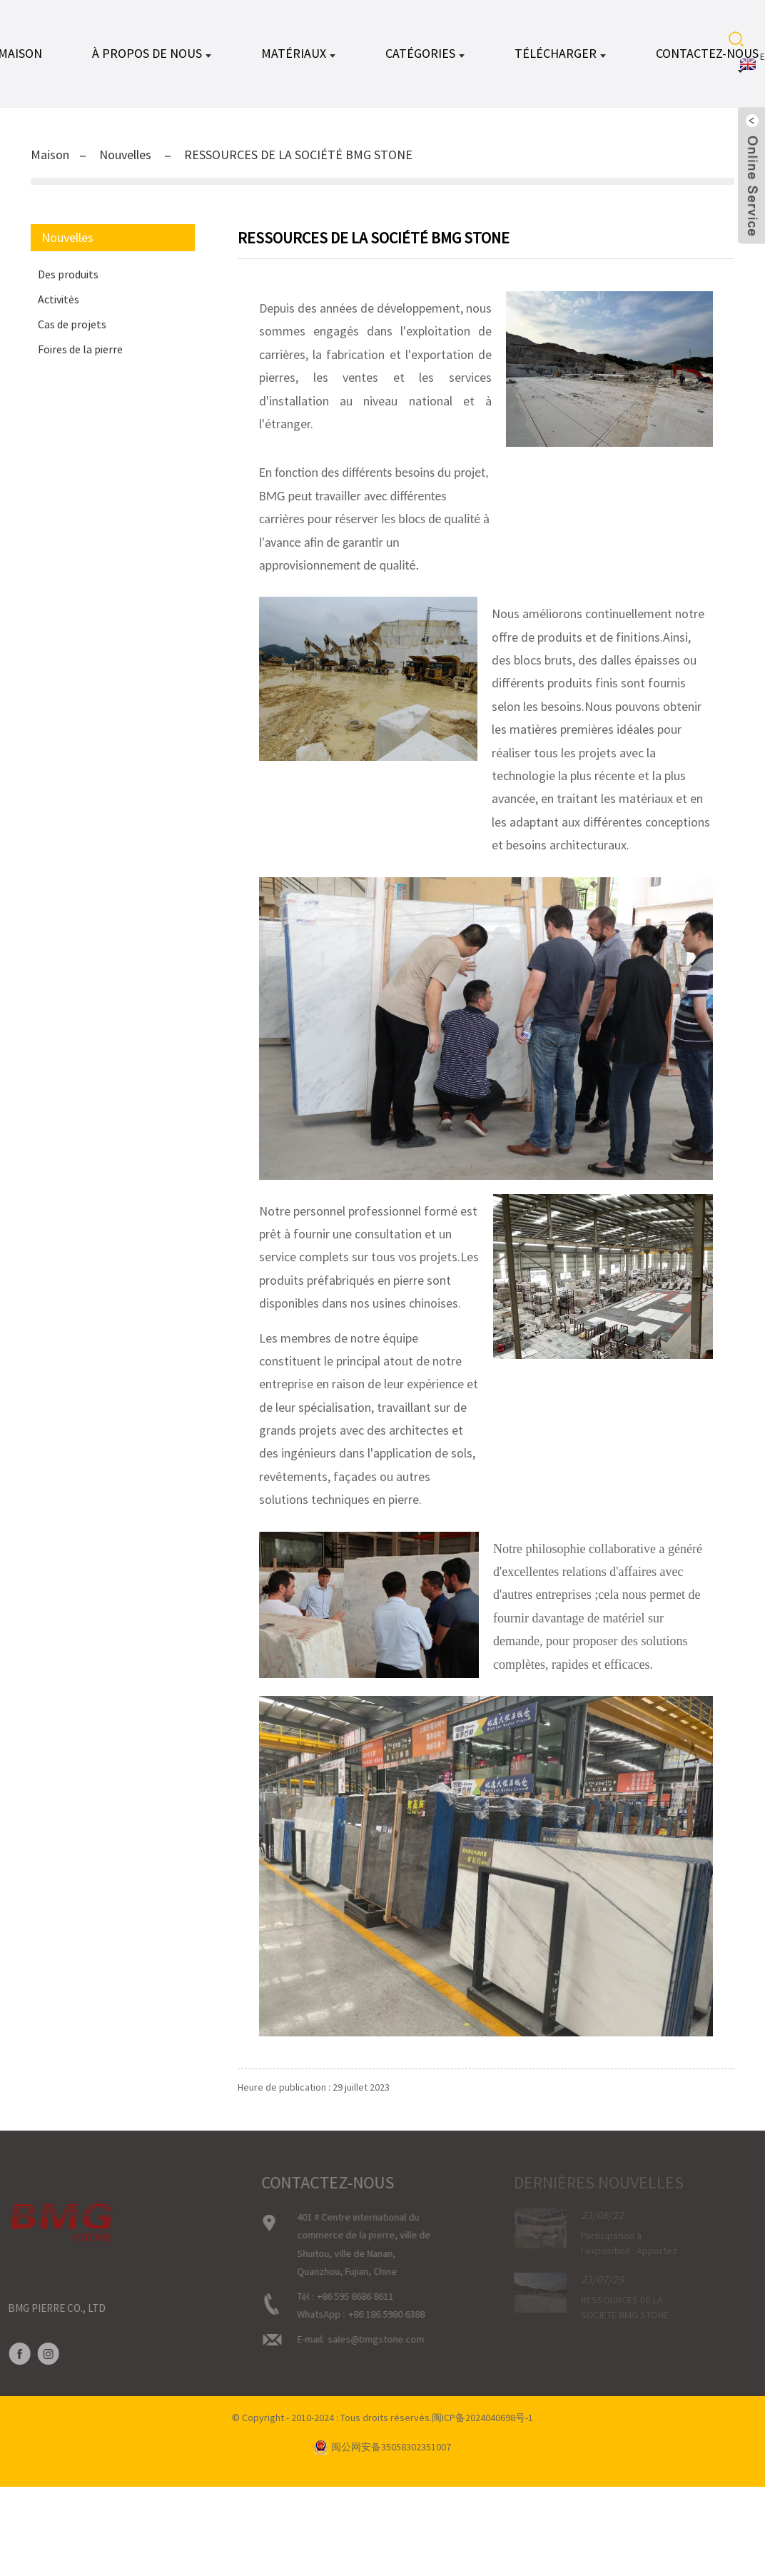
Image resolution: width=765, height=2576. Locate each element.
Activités (58, 299)
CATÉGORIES (425, 53)
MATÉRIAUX (298, 53)
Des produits (68, 274)
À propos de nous (151, 53)
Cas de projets (72, 324)
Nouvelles (125, 154)
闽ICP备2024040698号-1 (482, 2417)
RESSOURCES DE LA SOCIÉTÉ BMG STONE (298, 154)
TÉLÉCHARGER (560, 53)
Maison (50, 154)
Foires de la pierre (80, 349)
